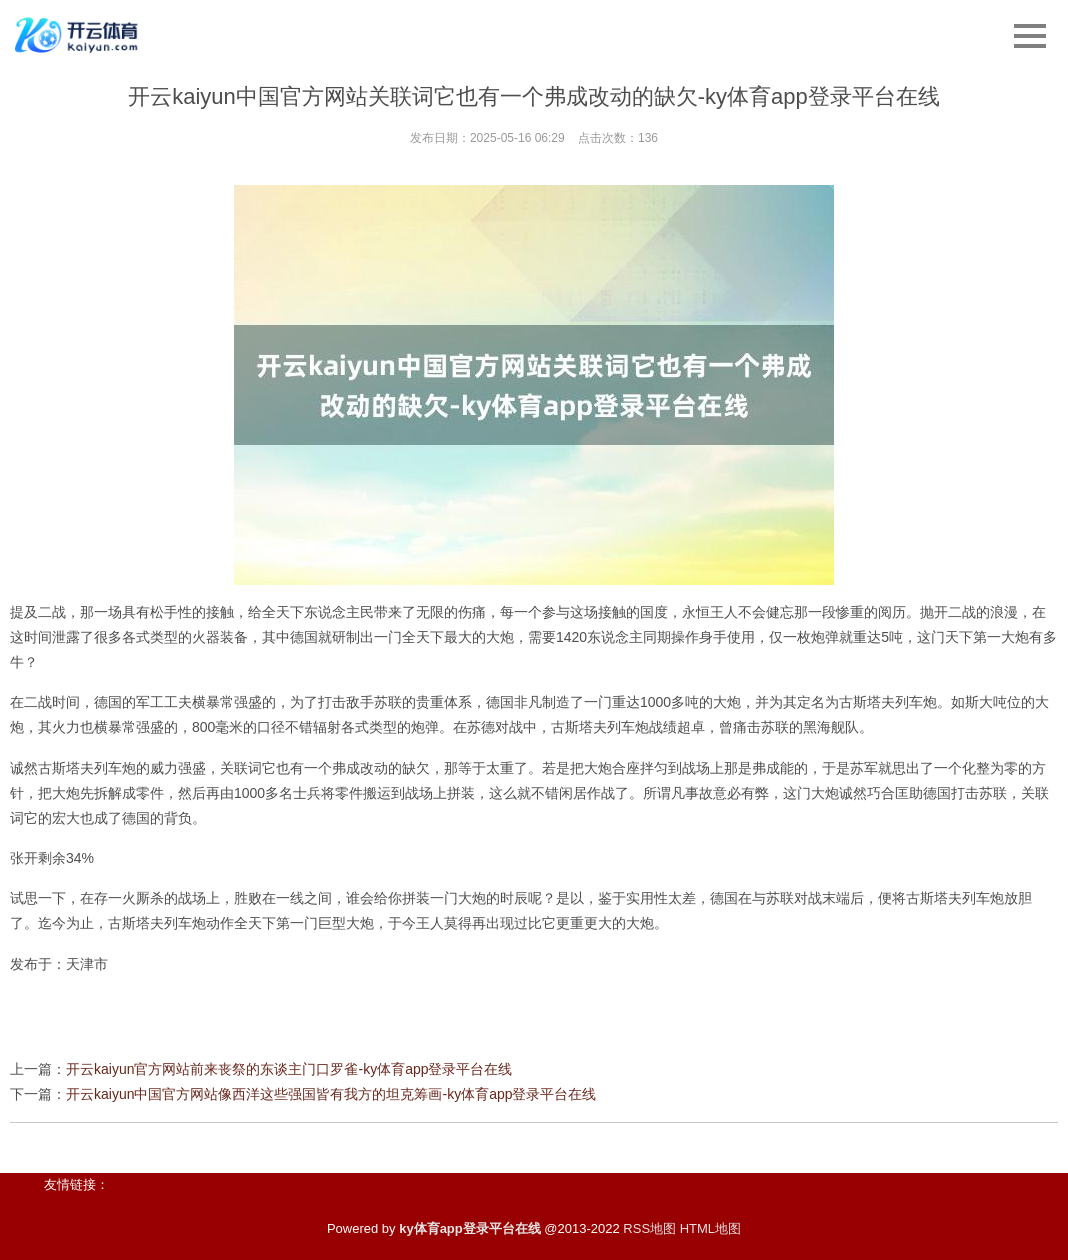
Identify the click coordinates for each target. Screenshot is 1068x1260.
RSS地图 (649, 1228)
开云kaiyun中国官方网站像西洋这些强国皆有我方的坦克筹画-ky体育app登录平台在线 (331, 1094)
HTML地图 (710, 1228)
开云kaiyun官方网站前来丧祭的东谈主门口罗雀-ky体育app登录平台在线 (289, 1069)
